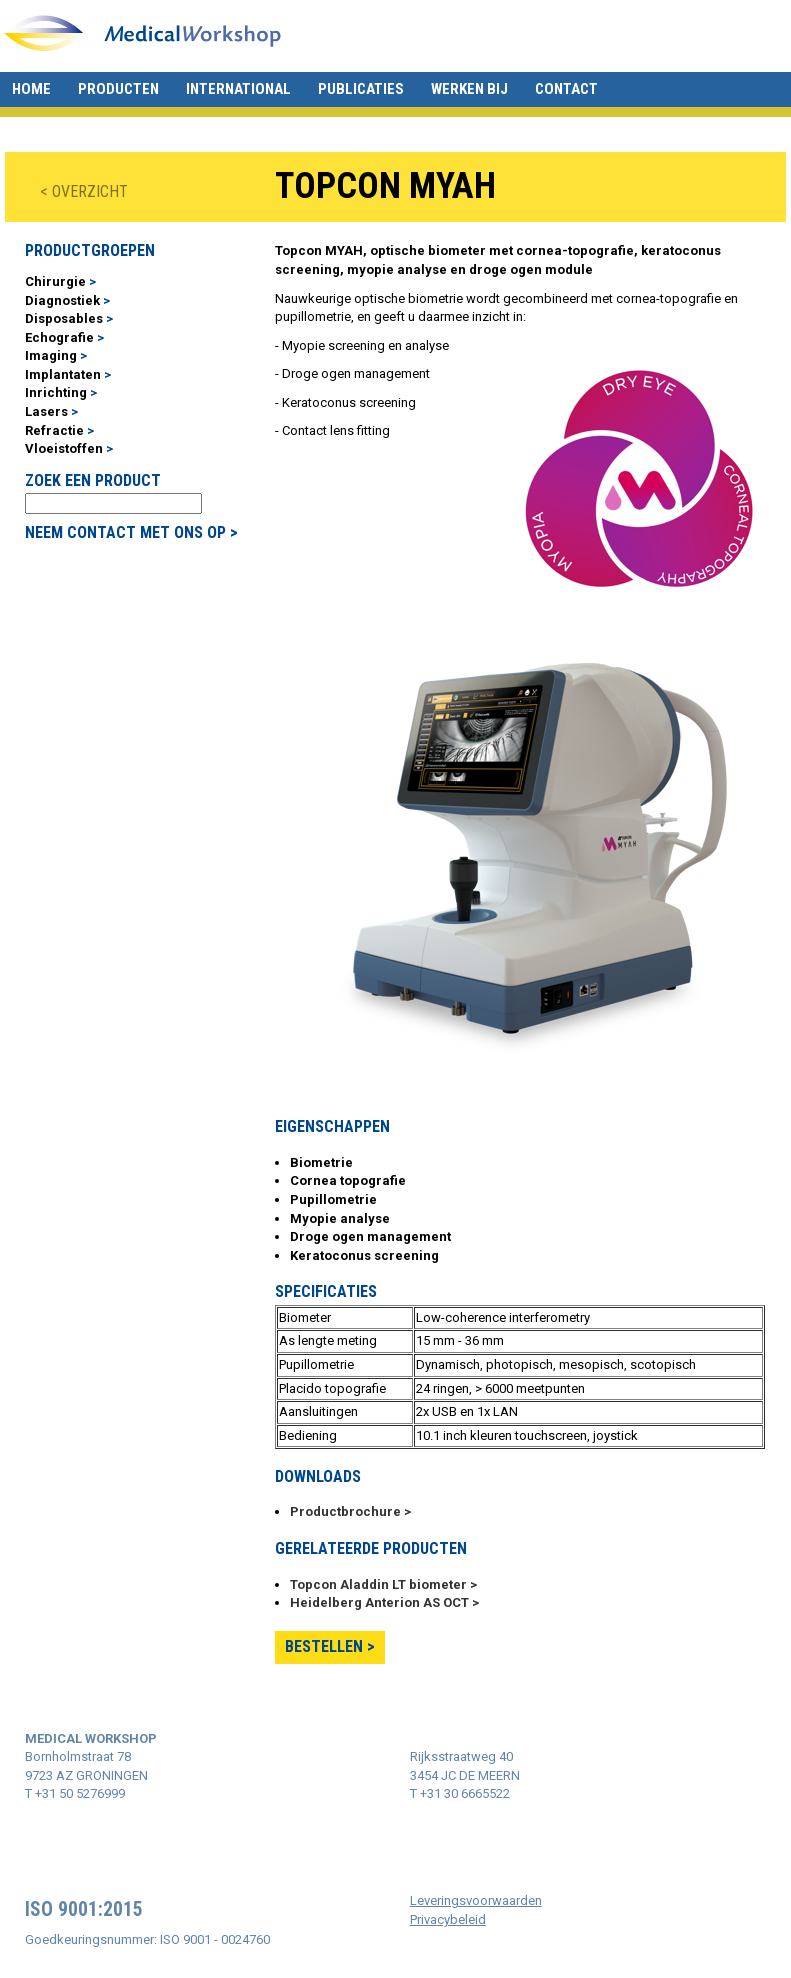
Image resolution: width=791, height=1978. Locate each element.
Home (31, 89)
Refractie (54, 430)
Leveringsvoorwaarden (476, 1900)
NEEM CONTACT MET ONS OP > (131, 532)
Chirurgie (55, 281)
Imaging (51, 355)
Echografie (59, 337)
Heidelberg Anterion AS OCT (379, 1602)
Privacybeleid (448, 1919)
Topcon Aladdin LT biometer (380, 1584)
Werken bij (469, 89)
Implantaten (63, 374)
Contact (566, 89)
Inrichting (56, 392)
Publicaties (361, 89)
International (238, 89)
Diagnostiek (62, 300)
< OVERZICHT (84, 191)
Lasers (46, 411)
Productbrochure (345, 1511)
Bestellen (324, 1646)
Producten (118, 89)
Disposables (64, 318)
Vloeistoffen (64, 448)
